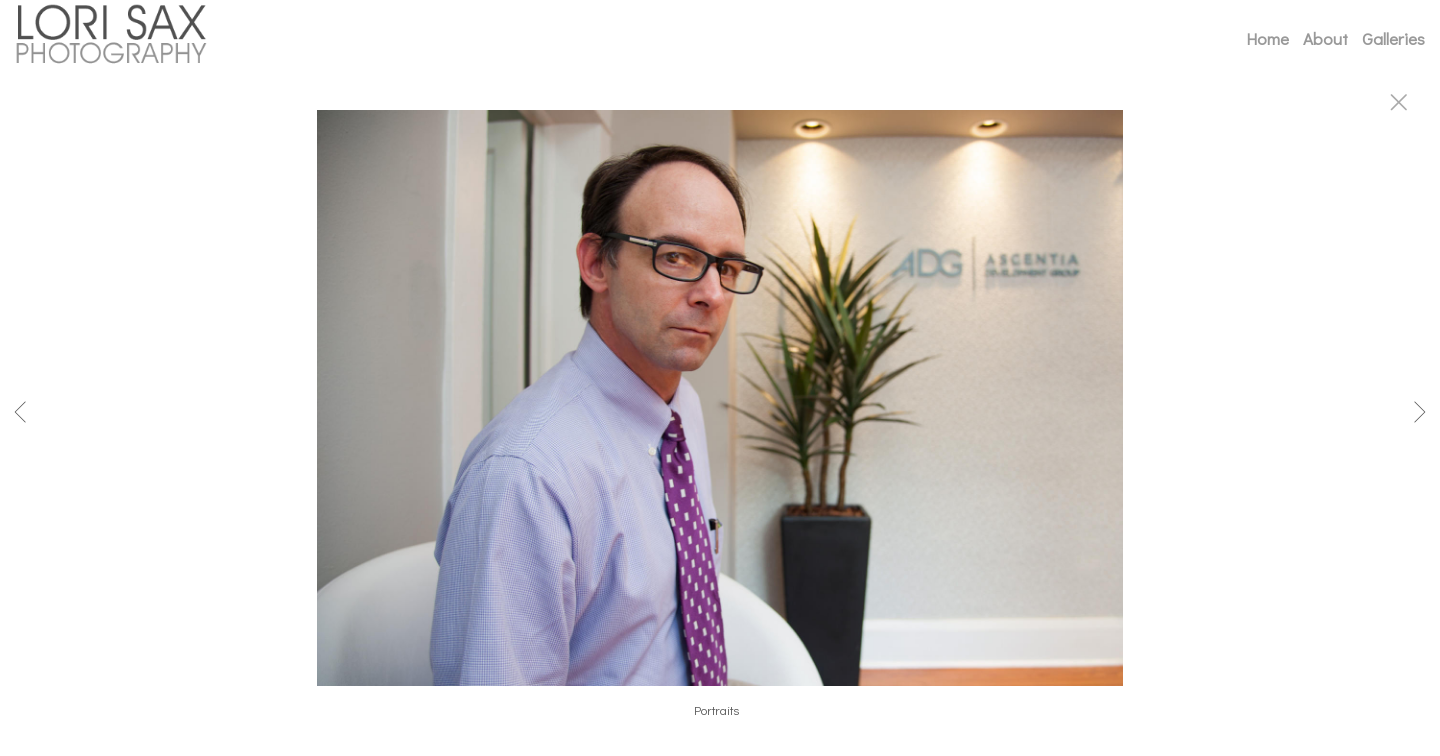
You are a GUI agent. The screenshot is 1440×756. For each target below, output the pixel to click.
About (1325, 38)
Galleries (1393, 38)
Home (1267, 38)
